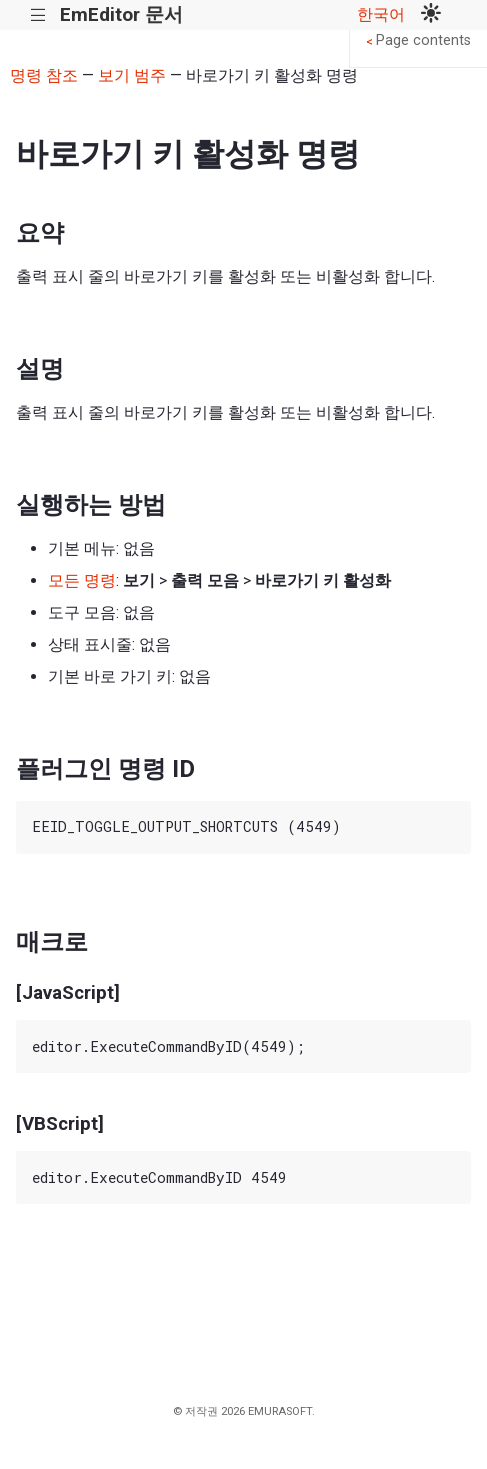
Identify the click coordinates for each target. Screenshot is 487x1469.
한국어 (381, 14)
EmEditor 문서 (121, 14)
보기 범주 (132, 75)
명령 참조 (44, 75)
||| (38, 15)
